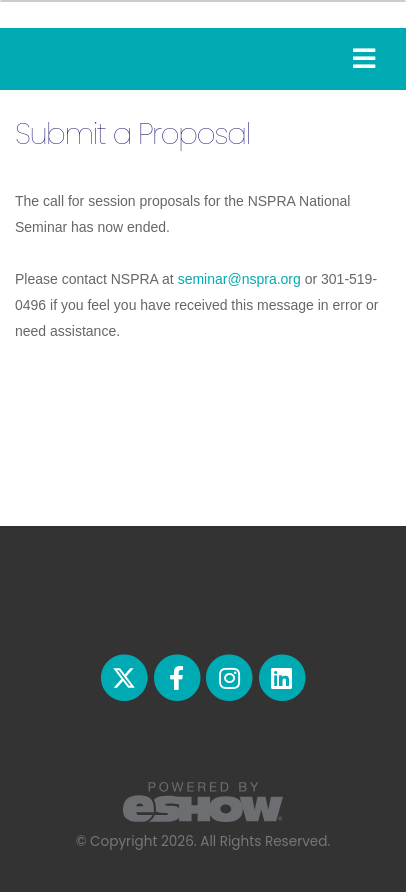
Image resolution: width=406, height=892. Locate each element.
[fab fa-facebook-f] (178, 676)
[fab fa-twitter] (126, 676)
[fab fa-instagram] (231, 676)
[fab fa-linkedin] (281, 676)
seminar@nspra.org (239, 279)
